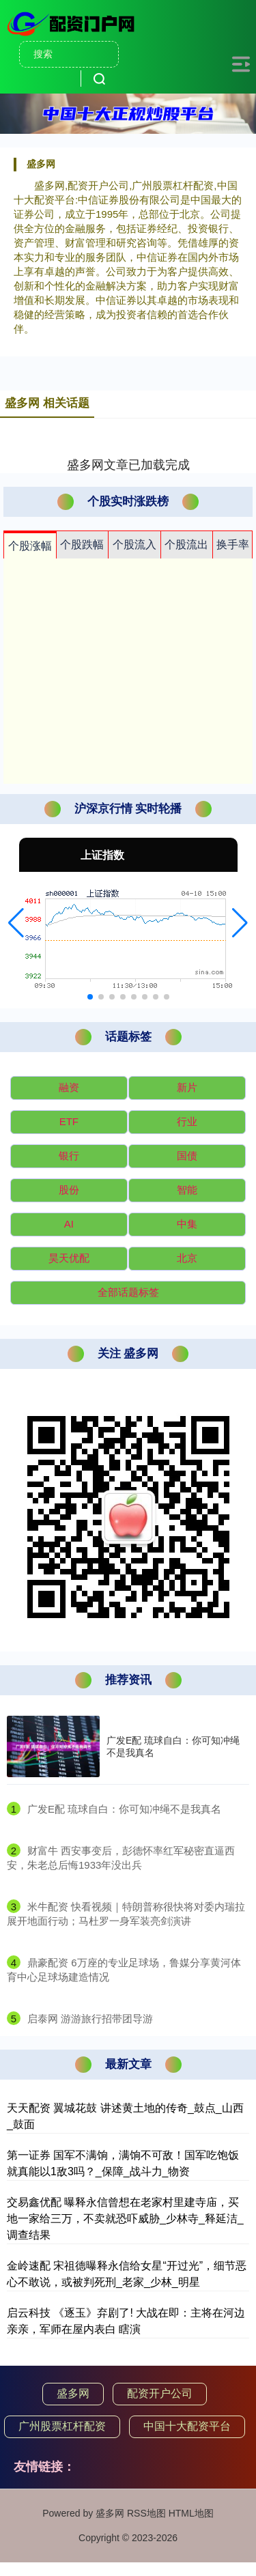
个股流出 (186, 544)
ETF (69, 1121)
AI (69, 1224)
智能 (187, 1189)
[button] (16, 923)
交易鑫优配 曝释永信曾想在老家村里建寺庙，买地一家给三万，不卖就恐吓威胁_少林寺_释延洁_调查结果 (125, 2218)
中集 (187, 1224)
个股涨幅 (30, 546)
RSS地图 (146, 2513)
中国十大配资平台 (187, 2426)
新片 (187, 1087)
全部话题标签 (128, 1292)
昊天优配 (68, 1258)
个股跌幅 (82, 544)
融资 (69, 1087)
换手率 (232, 544)
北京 (187, 1258)
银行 (69, 1155)
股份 (69, 1189)
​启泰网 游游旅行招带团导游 (90, 2018)
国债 (187, 1155)
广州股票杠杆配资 (62, 2426)
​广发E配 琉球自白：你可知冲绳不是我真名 (124, 1809)
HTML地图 (191, 2513)
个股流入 (134, 544)
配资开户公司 (160, 2393)
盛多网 (73, 2393)
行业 (187, 1121)
